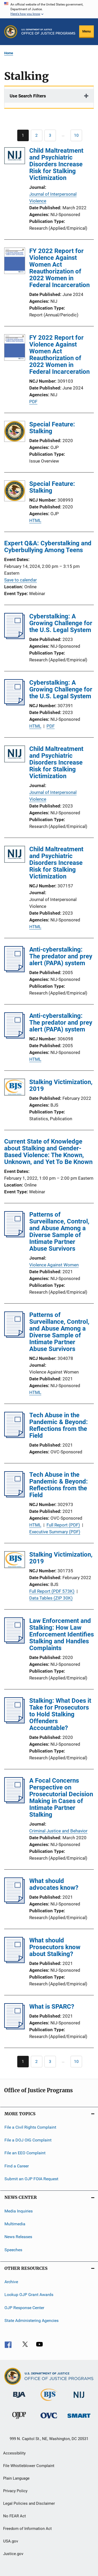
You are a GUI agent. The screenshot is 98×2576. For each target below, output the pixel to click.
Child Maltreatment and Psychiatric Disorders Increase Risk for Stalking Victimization (56, 164)
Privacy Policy (15, 2491)
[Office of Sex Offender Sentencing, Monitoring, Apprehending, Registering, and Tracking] (78, 2418)
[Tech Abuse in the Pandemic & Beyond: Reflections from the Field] (14, 1436)
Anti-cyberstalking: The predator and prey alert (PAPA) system (60, 956)
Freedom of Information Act (27, 2528)
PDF (33, 401)
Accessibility (14, 2453)
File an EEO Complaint (24, 2152)
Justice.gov (13, 2553)
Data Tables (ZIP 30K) (51, 1598)
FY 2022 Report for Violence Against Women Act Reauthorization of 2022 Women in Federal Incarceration (59, 268)
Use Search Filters (28, 95)
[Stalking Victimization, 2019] (14, 1088)
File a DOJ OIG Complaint (27, 2140)
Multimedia (14, 2223)
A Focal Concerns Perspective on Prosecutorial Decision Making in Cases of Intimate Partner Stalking (61, 1797)
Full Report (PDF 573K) (51, 1591)
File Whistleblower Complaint (28, 2465)
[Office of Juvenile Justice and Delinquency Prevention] (19, 2419)
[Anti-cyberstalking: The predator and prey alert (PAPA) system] (14, 970)
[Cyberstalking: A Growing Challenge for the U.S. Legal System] (14, 637)
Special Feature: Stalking (52, 428)
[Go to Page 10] (76, 135)
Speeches (13, 2249)
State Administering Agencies (31, 2320)
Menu (86, 31)
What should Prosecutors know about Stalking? (54, 1947)
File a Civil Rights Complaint (30, 2126)
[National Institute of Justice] (79, 2399)
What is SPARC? (51, 2006)
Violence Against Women (54, 1264)
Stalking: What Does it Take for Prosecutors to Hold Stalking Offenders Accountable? (60, 1714)
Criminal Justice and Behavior (58, 1830)
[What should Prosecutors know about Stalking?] (14, 1961)
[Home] (48, 32)
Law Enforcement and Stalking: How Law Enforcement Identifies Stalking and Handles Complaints (61, 1634)
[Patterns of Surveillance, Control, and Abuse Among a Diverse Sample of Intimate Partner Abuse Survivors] (14, 1235)
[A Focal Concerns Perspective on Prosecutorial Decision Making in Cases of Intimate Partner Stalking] (14, 1801)
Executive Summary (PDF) (54, 1531)
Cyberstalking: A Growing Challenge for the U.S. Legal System (60, 623)
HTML (35, 520)
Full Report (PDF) (63, 1525)
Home (8, 53)
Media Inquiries (18, 2210)
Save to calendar (20, 580)
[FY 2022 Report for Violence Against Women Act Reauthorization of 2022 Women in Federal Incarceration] (14, 262)
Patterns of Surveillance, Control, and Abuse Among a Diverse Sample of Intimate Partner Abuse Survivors (59, 1231)
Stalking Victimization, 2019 (61, 1085)
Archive (11, 2281)
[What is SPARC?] (14, 2027)
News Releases (18, 2236)
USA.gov (10, 2541)
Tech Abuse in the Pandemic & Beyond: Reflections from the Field (58, 1425)
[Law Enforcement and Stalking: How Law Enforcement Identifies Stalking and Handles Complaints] (14, 1642)
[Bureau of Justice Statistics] (49, 2402)
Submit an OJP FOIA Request (31, 2178)
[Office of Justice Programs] (10, 31)
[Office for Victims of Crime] (49, 2419)
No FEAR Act (14, 2516)
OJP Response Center (24, 2307)
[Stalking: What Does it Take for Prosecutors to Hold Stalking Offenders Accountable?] (14, 1721)
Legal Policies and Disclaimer (29, 2503)
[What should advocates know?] (14, 1902)
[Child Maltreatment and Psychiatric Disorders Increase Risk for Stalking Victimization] (14, 156)
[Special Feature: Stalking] (14, 432)
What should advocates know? (53, 1884)
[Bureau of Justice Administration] (19, 2399)
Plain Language (16, 2478)
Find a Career (16, 2165)
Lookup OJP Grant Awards (28, 2294)
